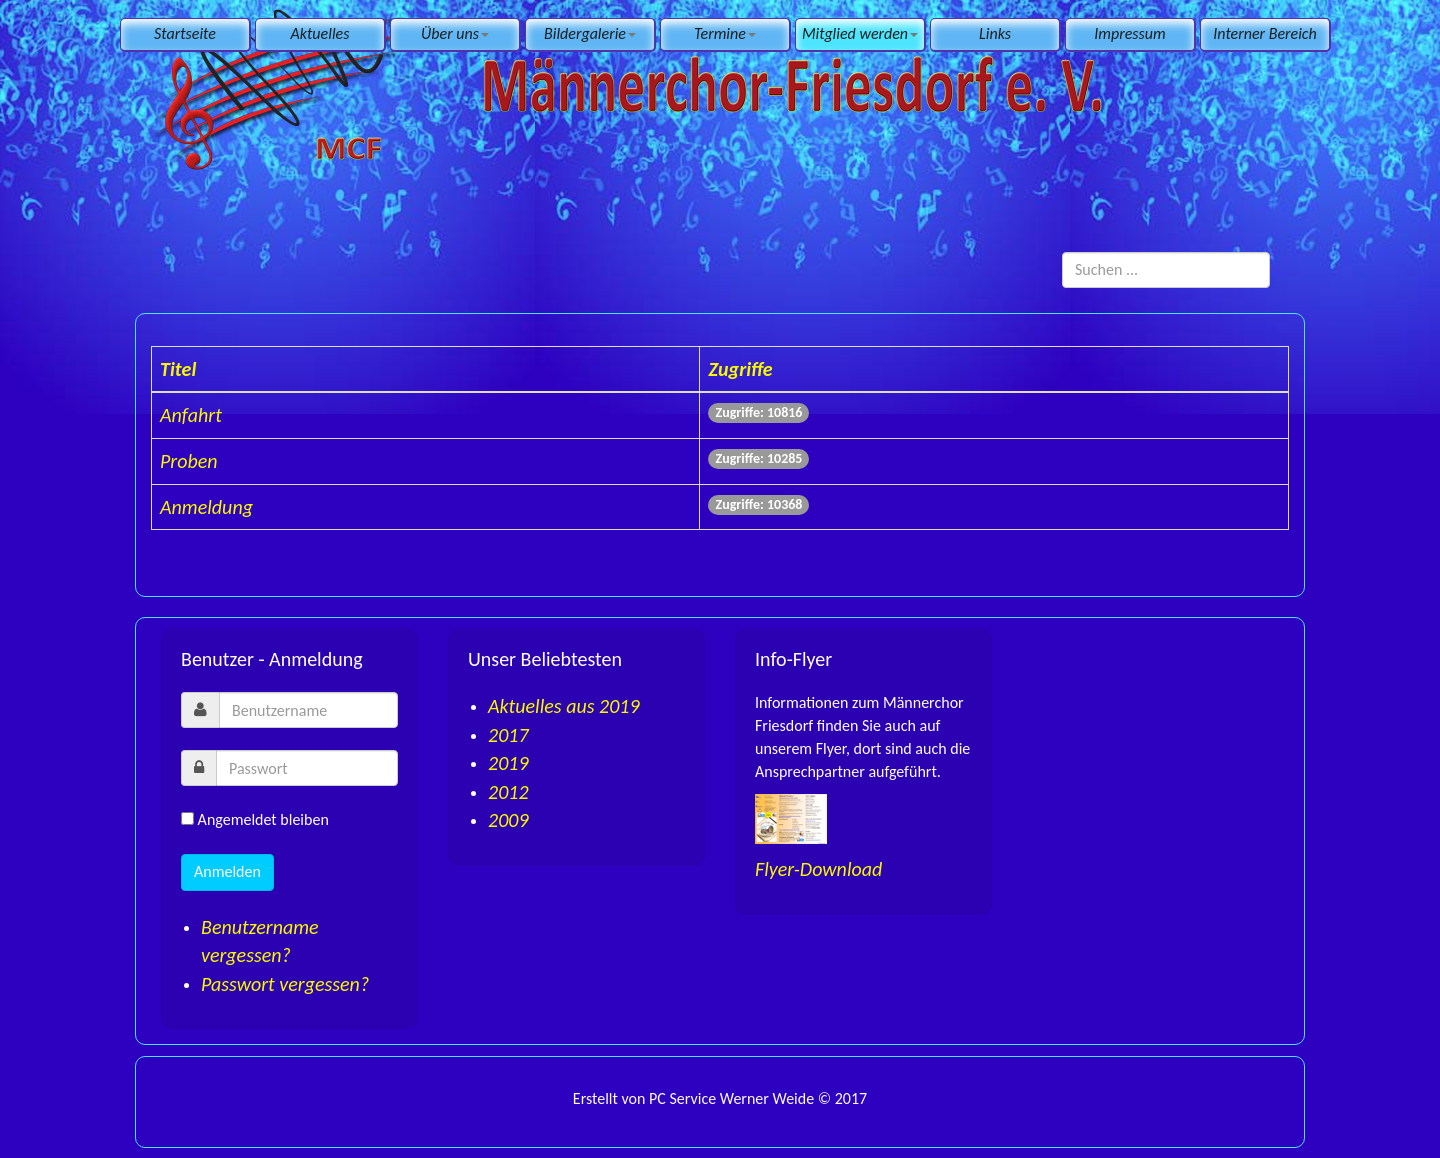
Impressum (1129, 33)
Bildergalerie (590, 33)
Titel (178, 369)
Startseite (185, 33)
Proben (189, 461)
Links (995, 33)
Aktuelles (320, 33)
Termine (725, 33)
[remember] (187, 818)
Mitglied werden (860, 33)
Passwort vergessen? (285, 984)
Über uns (455, 33)
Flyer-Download (818, 869)
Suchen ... (1062, 252)
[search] (1166, 270)
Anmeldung (206, 507)
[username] (308, 710)
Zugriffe (740, 369)
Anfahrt (191, 415)
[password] (307, 768)
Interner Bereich (1264, 33)
